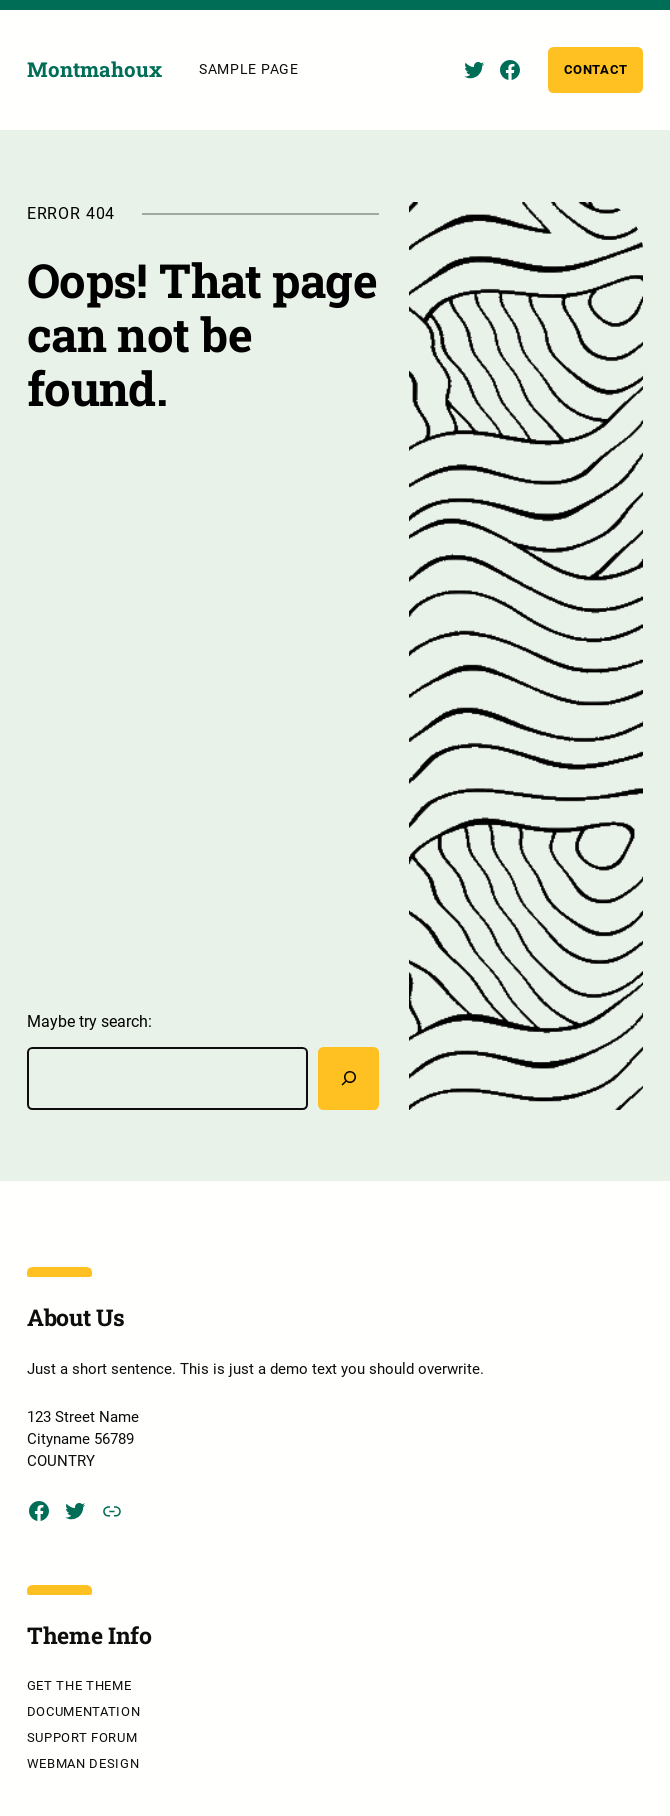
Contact (596, 69)
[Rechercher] (348, 1078)
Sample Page (249, 69)
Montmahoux (94, 69)
